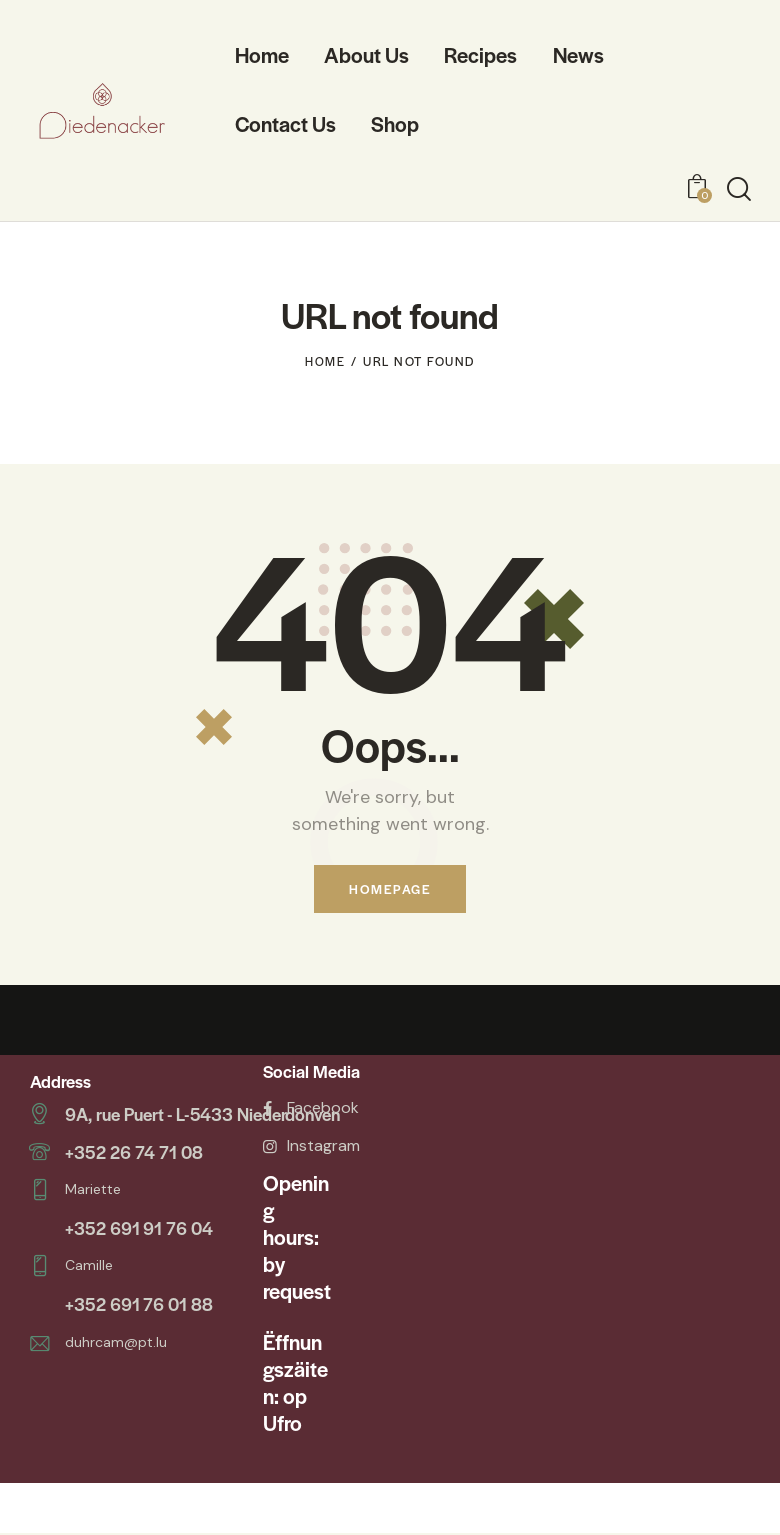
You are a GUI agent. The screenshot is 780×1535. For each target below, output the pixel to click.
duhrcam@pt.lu (116, 1334)
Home (325, 361)
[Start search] (739, 189)
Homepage (390, 889)
